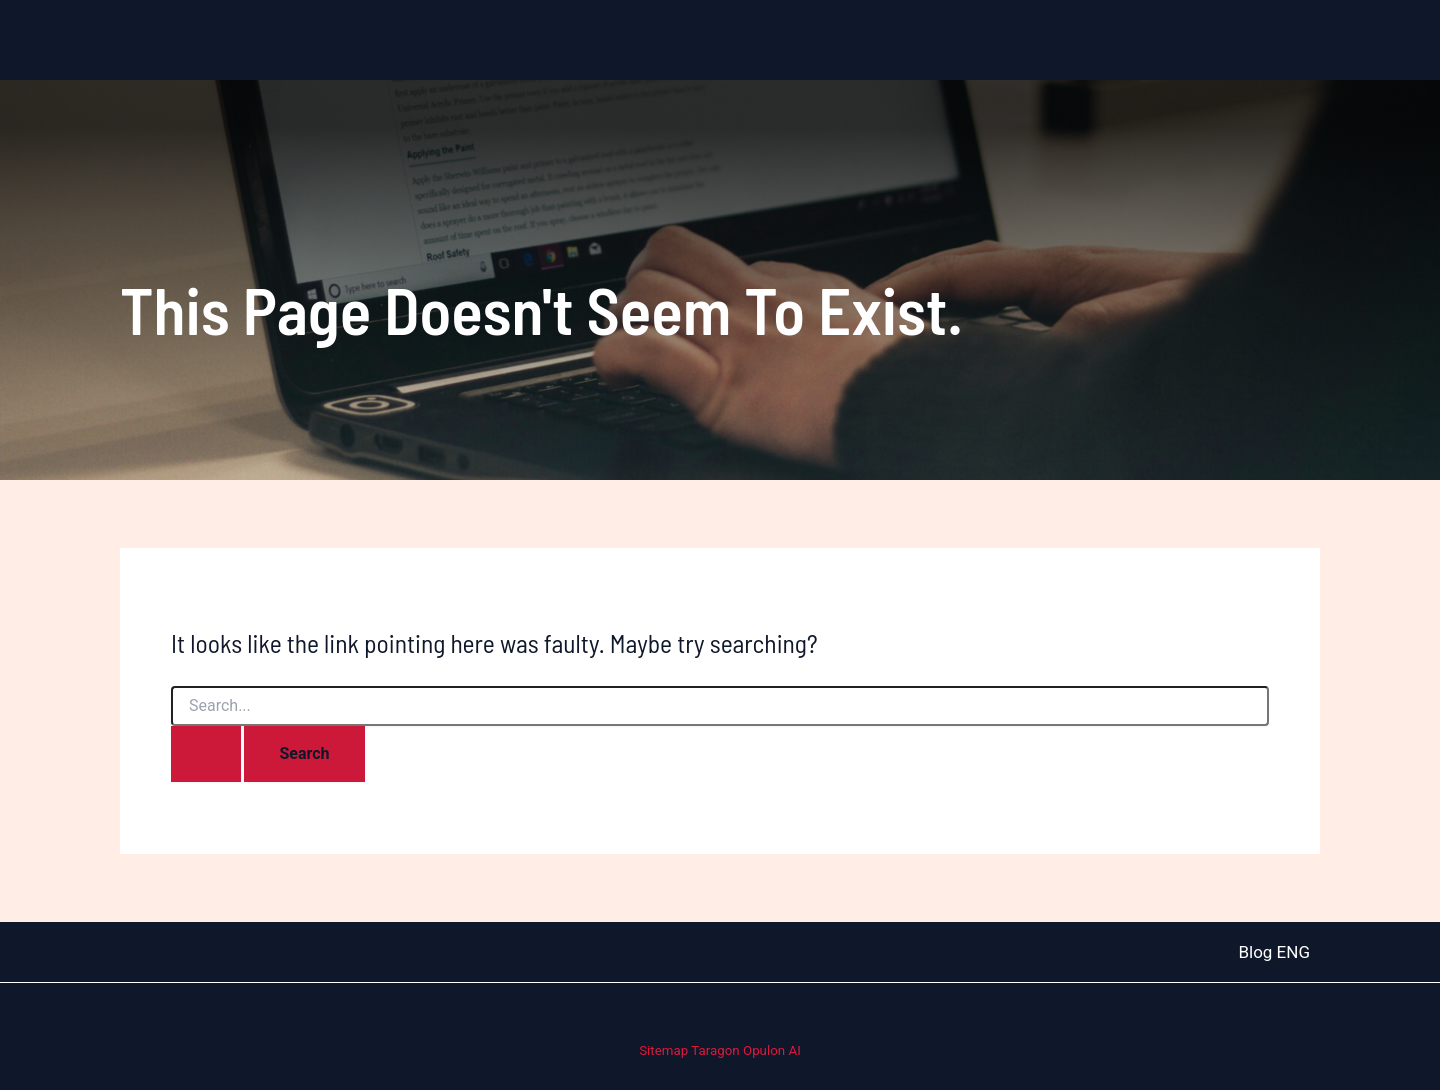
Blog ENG (1274, 952)
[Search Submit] (206, 754)
